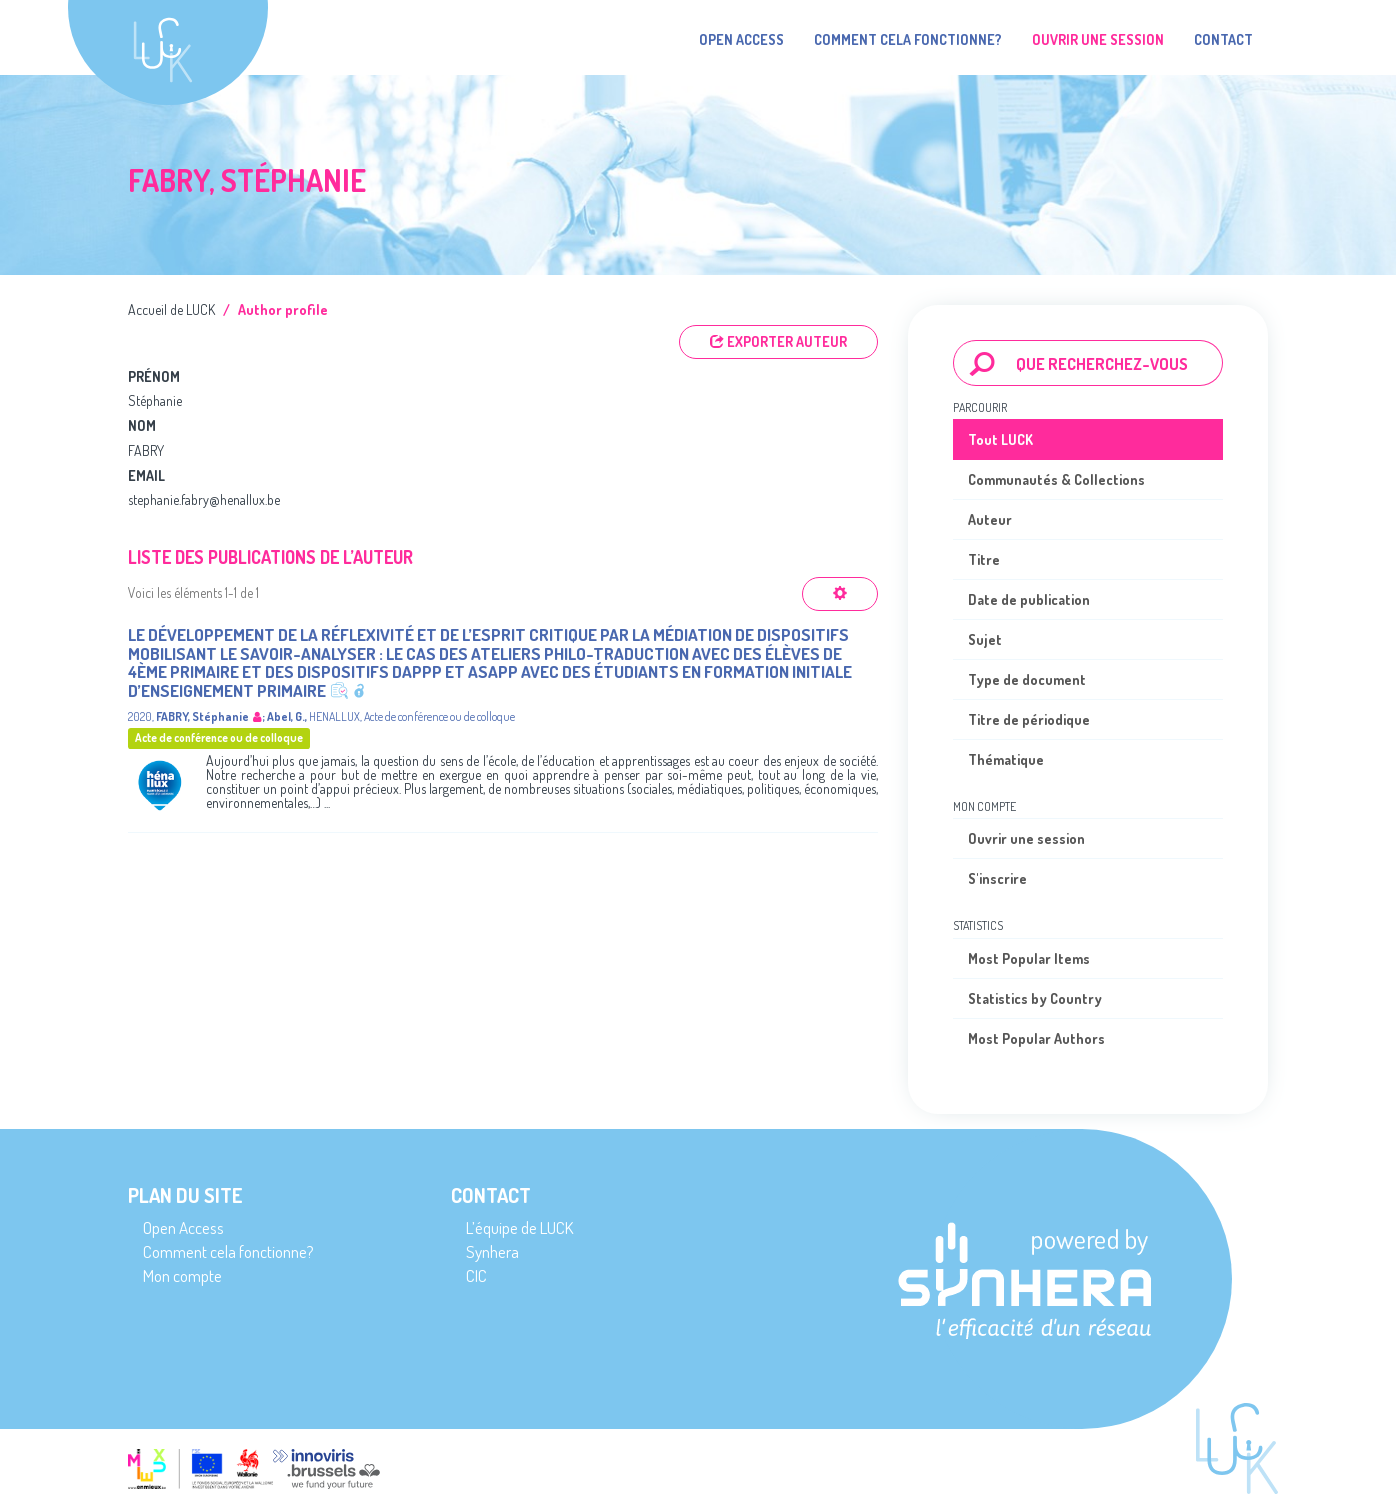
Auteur (990, 519)
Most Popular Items (1029, 958)
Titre (984, 559)
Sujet (985, 639)
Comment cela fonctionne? (908, 39)
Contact (1223, 39)
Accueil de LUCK (171, 309)
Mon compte (182, 1275)
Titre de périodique (1029, 719)
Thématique (1006, 759)
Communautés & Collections (1056, 479)
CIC (476, 1275)
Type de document (1027, 679)
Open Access (741, 39)
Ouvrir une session (1026, 838)
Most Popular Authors (1036, 1038)
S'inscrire (997, 878)
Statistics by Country (1035, 998)
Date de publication (1029, 599)
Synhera (492, 1251)
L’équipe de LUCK (519, 1227)
